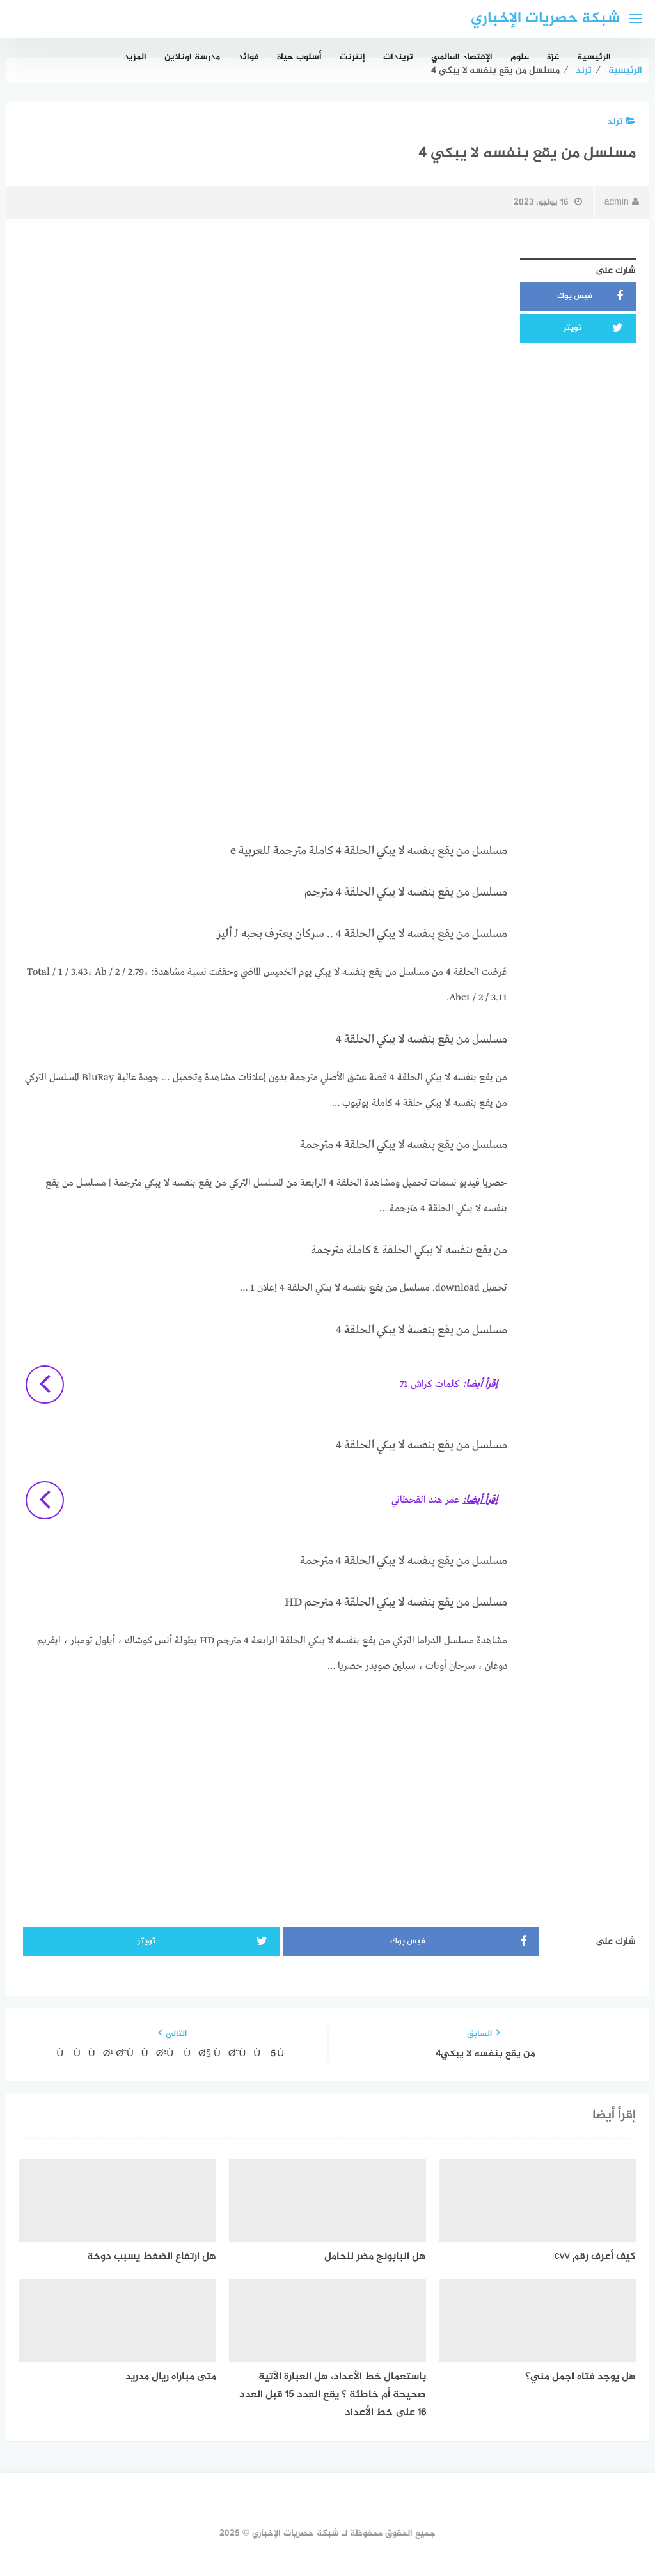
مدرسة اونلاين (192, 57)
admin (621, 202)
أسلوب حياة (299, 57)
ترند (621, 121)
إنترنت (352, 57)
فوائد (248, 57)
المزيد (135, 57)
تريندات (398, 57)
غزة (553, 57)
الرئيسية (594, 57)
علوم (519, 57)
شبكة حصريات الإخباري (545, 18)
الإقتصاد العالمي (462, 57)
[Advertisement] (263, 341)
